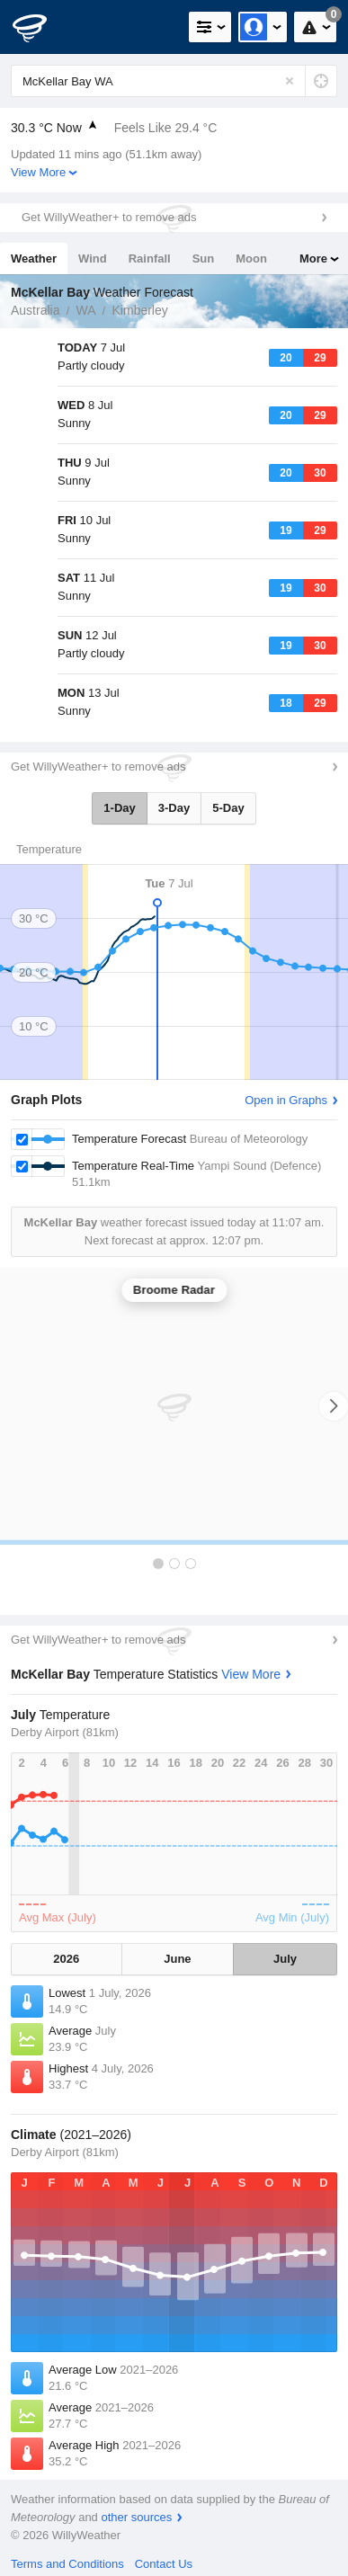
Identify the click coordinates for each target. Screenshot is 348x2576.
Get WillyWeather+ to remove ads (109, 217)
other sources (136, 2517)
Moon (251, 258)
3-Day (174, 808)
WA (85, 310)
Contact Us (163, 2564)
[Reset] (289, 81)
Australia (35, 310)
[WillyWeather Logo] (40, 27)
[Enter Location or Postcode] (174, 81)
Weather (34, 258)
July (285, 1958)
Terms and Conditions (67, 2564)
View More (38, 172)
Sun (203, 258)
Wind (92, 258)
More (313, 258)
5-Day (228, 808)
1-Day (119, 808)
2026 (66, 1958)
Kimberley (140, 310)
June (177, 1958)
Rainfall (150, 258)
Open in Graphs (286, 1100)
